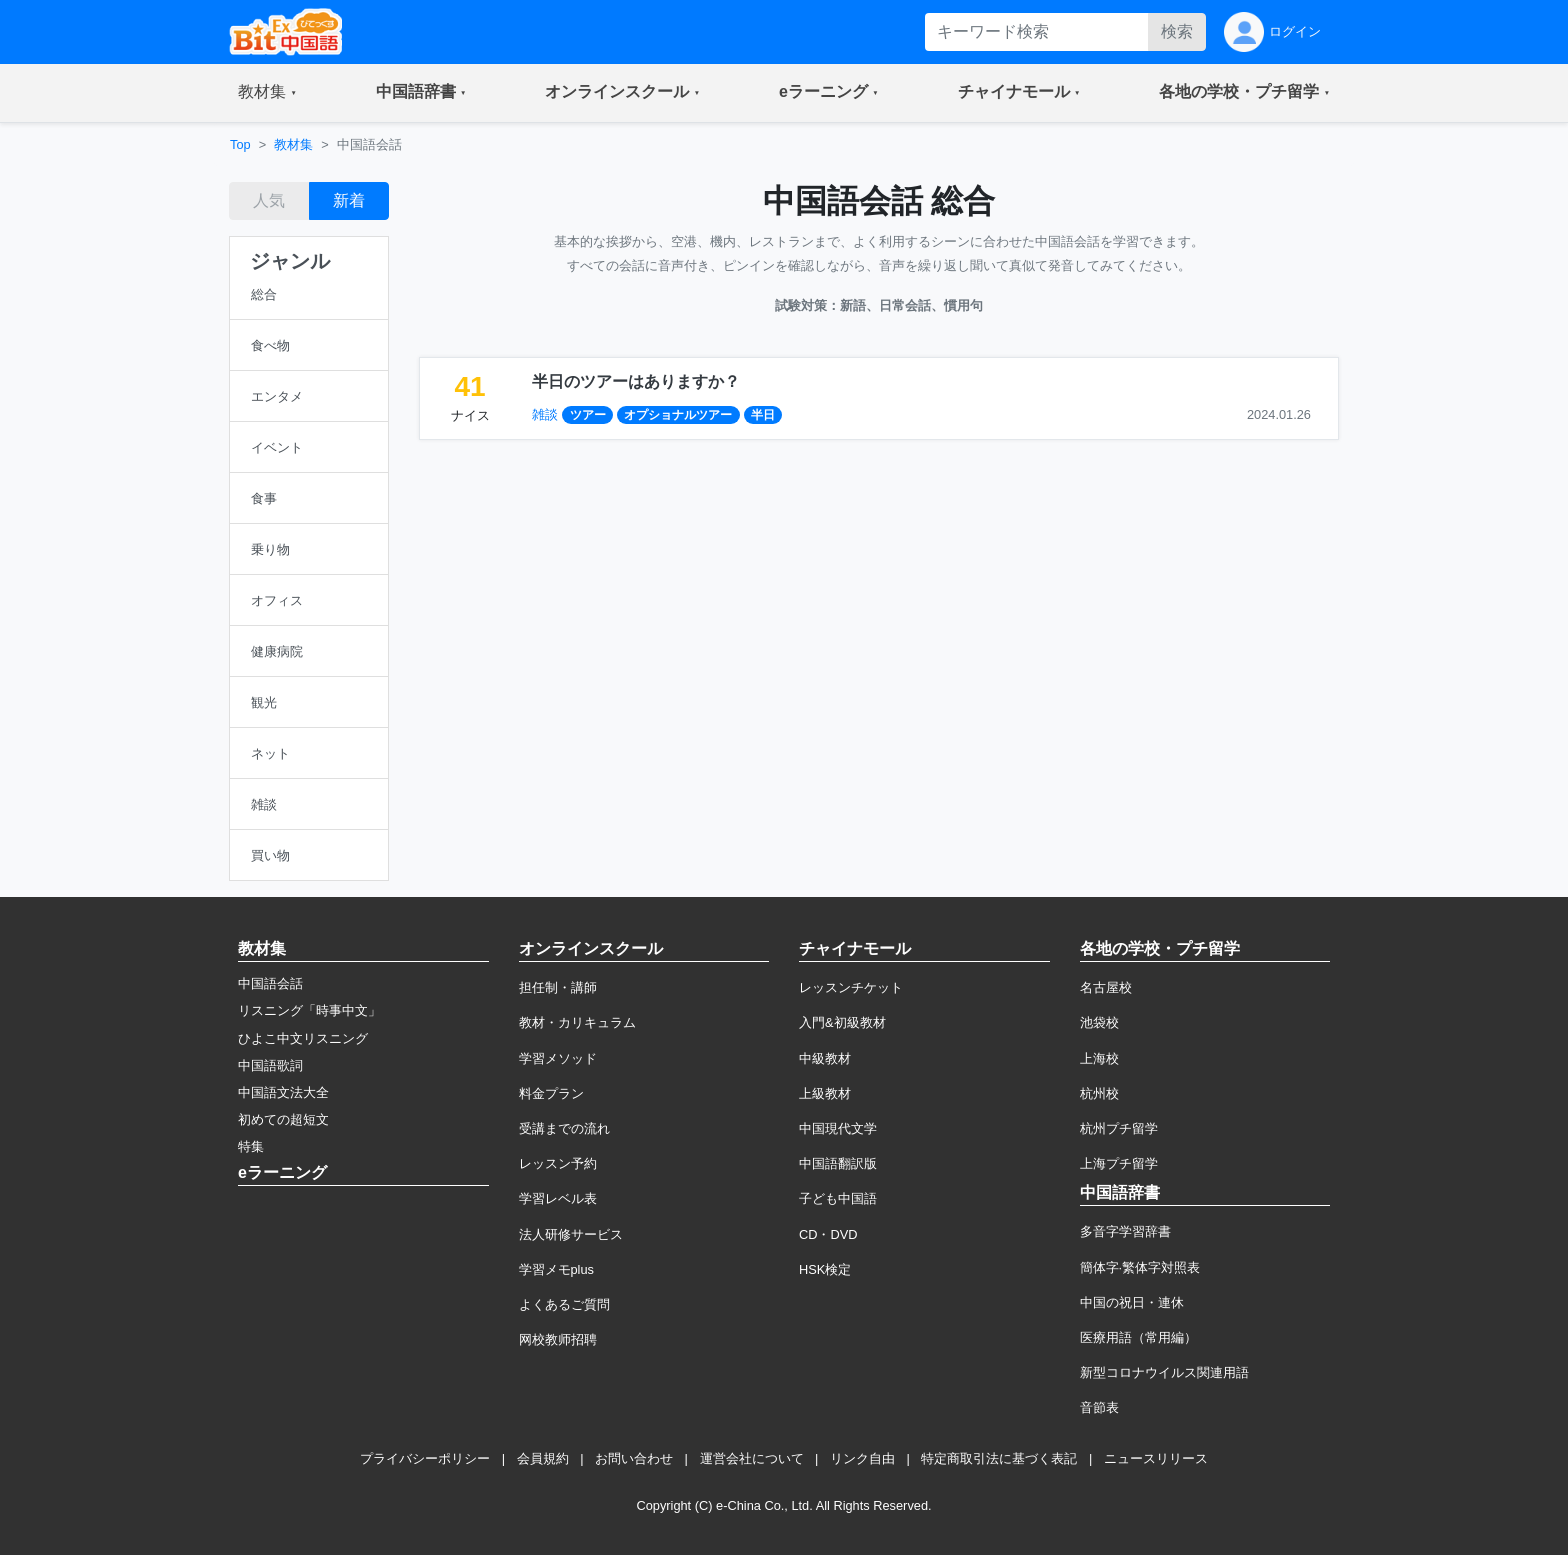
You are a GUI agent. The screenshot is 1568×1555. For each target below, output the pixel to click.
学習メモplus (556, 1269)
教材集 (293, 144)
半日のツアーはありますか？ (636, 381)
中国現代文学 (838, 1128)
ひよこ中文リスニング (303, 1038)
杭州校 (1099, 1093)
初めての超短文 (283, 1119)
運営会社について (752, 1458)
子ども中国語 (838, 1198)
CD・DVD (828, 1234)
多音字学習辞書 (1125, 1231)
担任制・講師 (558, 987)
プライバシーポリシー (425, 1458)
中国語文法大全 (283, 1092)
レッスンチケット (851, 987)
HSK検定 (825, 1269)
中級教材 (825, 1058)
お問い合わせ (634, 1458)
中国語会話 (270, 983)
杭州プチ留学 (1119, 1128)
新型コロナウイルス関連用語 (1164, 1372)
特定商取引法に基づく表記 (999, 1458)
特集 (251, 1146)
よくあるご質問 (564, 1304)
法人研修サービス (571, 1234)
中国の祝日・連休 (1132, 1302)
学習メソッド (558, 1058)
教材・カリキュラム (577, 1022)
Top (240, 144)
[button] (267, 93)
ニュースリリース (1156, 1458)
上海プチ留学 (1119, 1163)
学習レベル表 (558, 1198)
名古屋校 (1106, 987)
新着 (349, 200)
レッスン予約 (558, 1163)
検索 (1177, 31)
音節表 (1099, 1407)
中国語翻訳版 (838, 1163)
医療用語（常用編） (1138, 1337)
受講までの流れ (564, 1128)
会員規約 (543, 1458)
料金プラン (551, 1093)
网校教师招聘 (558, 1339)
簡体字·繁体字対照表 (1140, 1267)
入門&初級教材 (842, 1022)
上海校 (1099, 1058)
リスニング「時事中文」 (309, 1010)
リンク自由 (862, 1458)
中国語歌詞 (270, 1065)
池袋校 (1099, 1022)
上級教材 (825, 1093)
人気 (269, 200)
